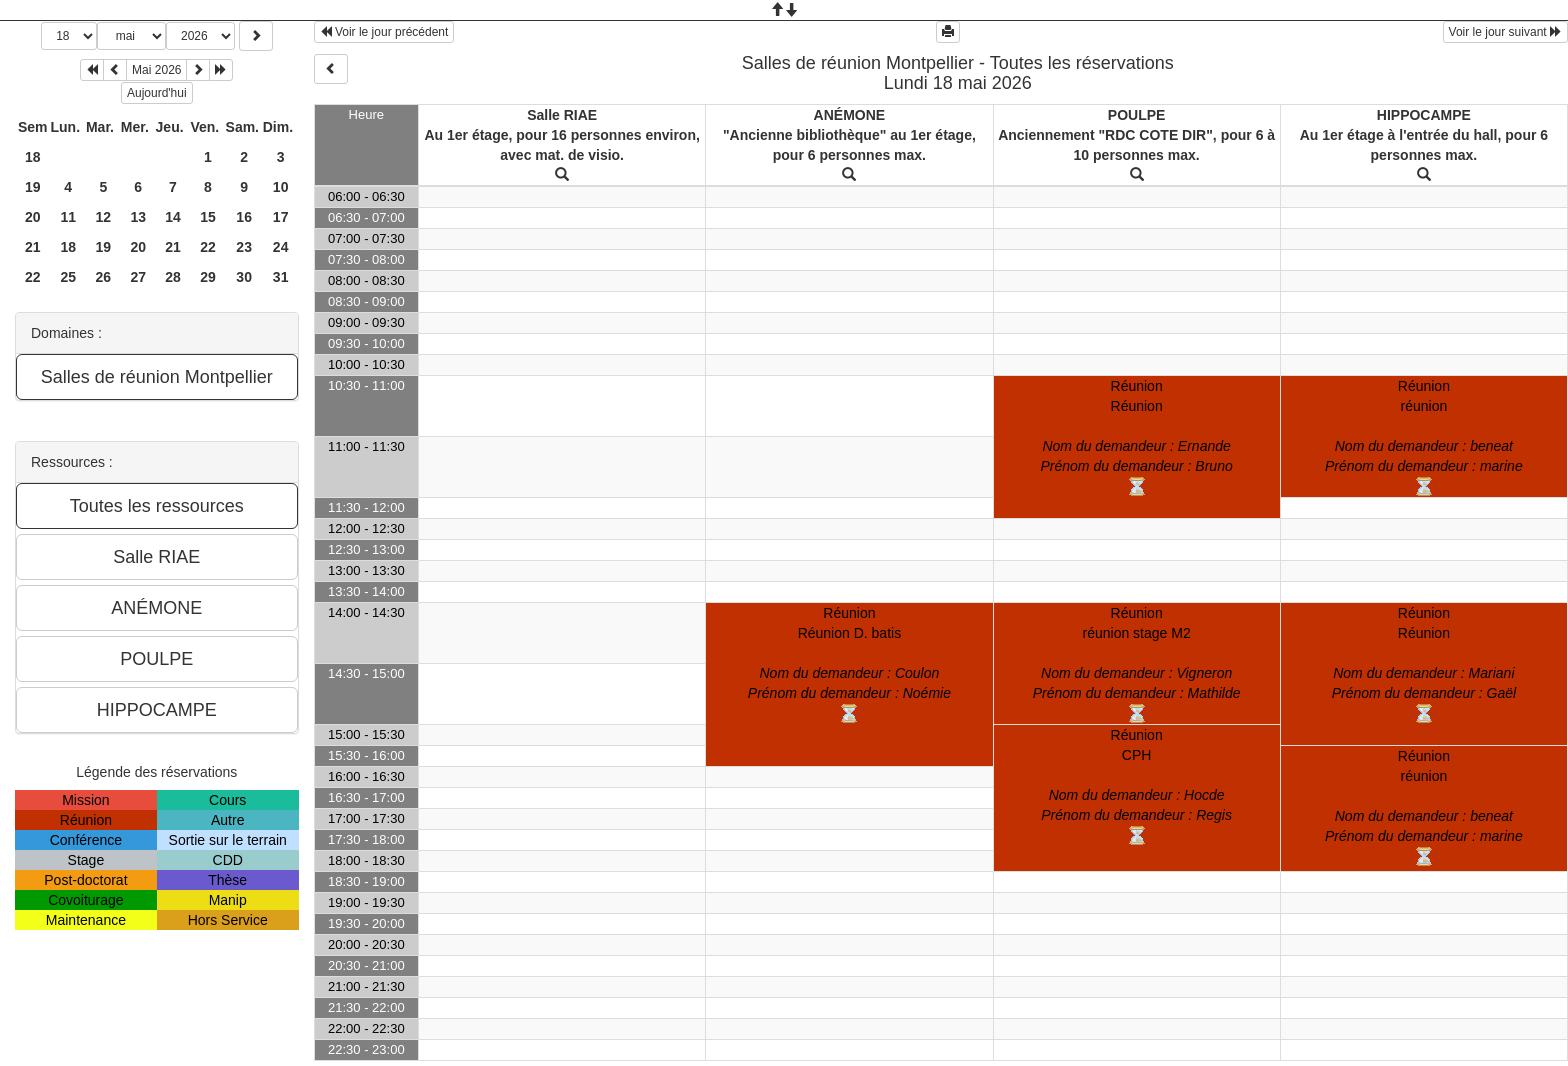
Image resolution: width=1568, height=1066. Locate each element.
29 (208, 277)
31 (281, 277)
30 (244, 277)
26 (104, 277)
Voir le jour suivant (1505, 32)
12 (104, 217)
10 (281, 187)
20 (33, 217)
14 (173, 217)
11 (68, 217)
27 (138, 277)
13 (138, 217)
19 (33, 187)
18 (33, 157)
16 (244, 217)
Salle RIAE (562, 115)
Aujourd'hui (157, 93)
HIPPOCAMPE (1424, 115)
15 (208, 217)
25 (68, 277)
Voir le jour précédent (384, 32)
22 (208, 247)
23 (244, 247)
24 (281, 247)
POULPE (1137, 115)
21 (33, 247)
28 (173, 277)
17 (281, 217)
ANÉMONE (850, 115)
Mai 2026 (156, 70)
